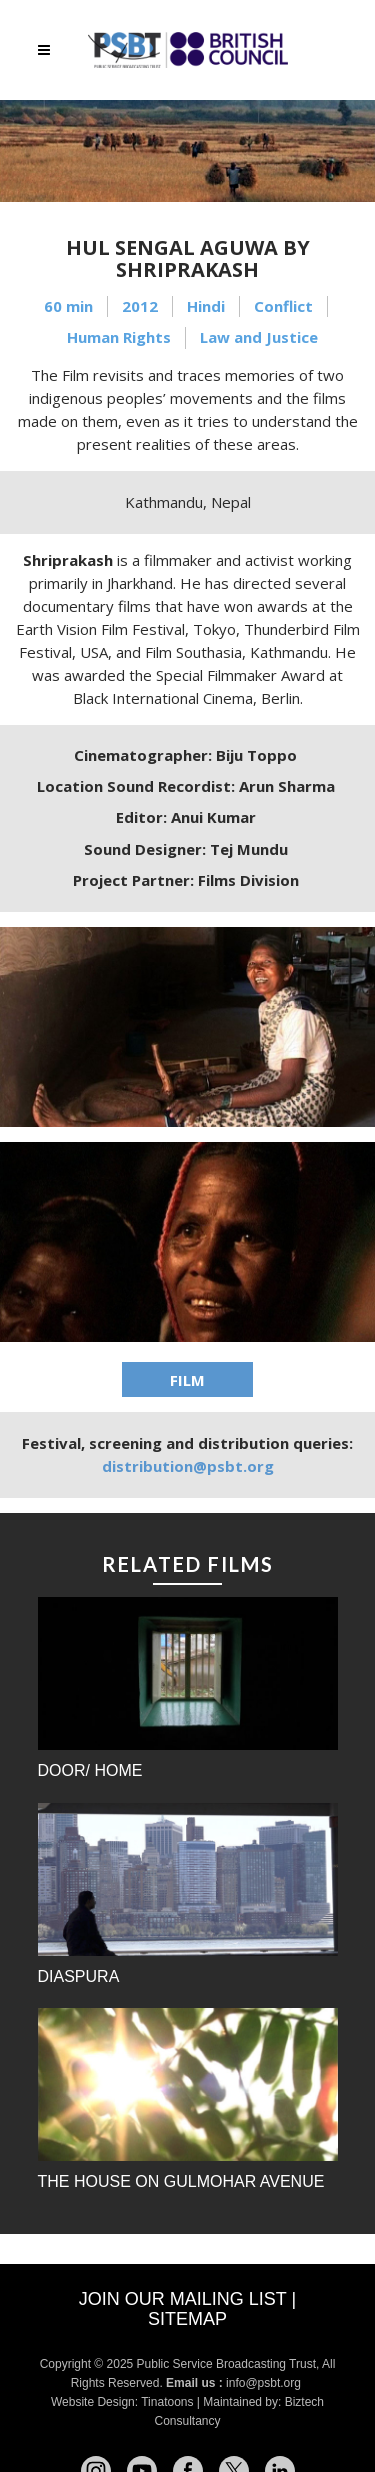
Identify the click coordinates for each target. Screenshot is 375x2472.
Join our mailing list (183, 2299)
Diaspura (79, 1976)
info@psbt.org (265, 2383)
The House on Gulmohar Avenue (181, 2181)
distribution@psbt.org (188, 1466)
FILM (187, 1380)
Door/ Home (90, 1770)
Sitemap (187, 2319)
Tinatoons (167, 2402)
